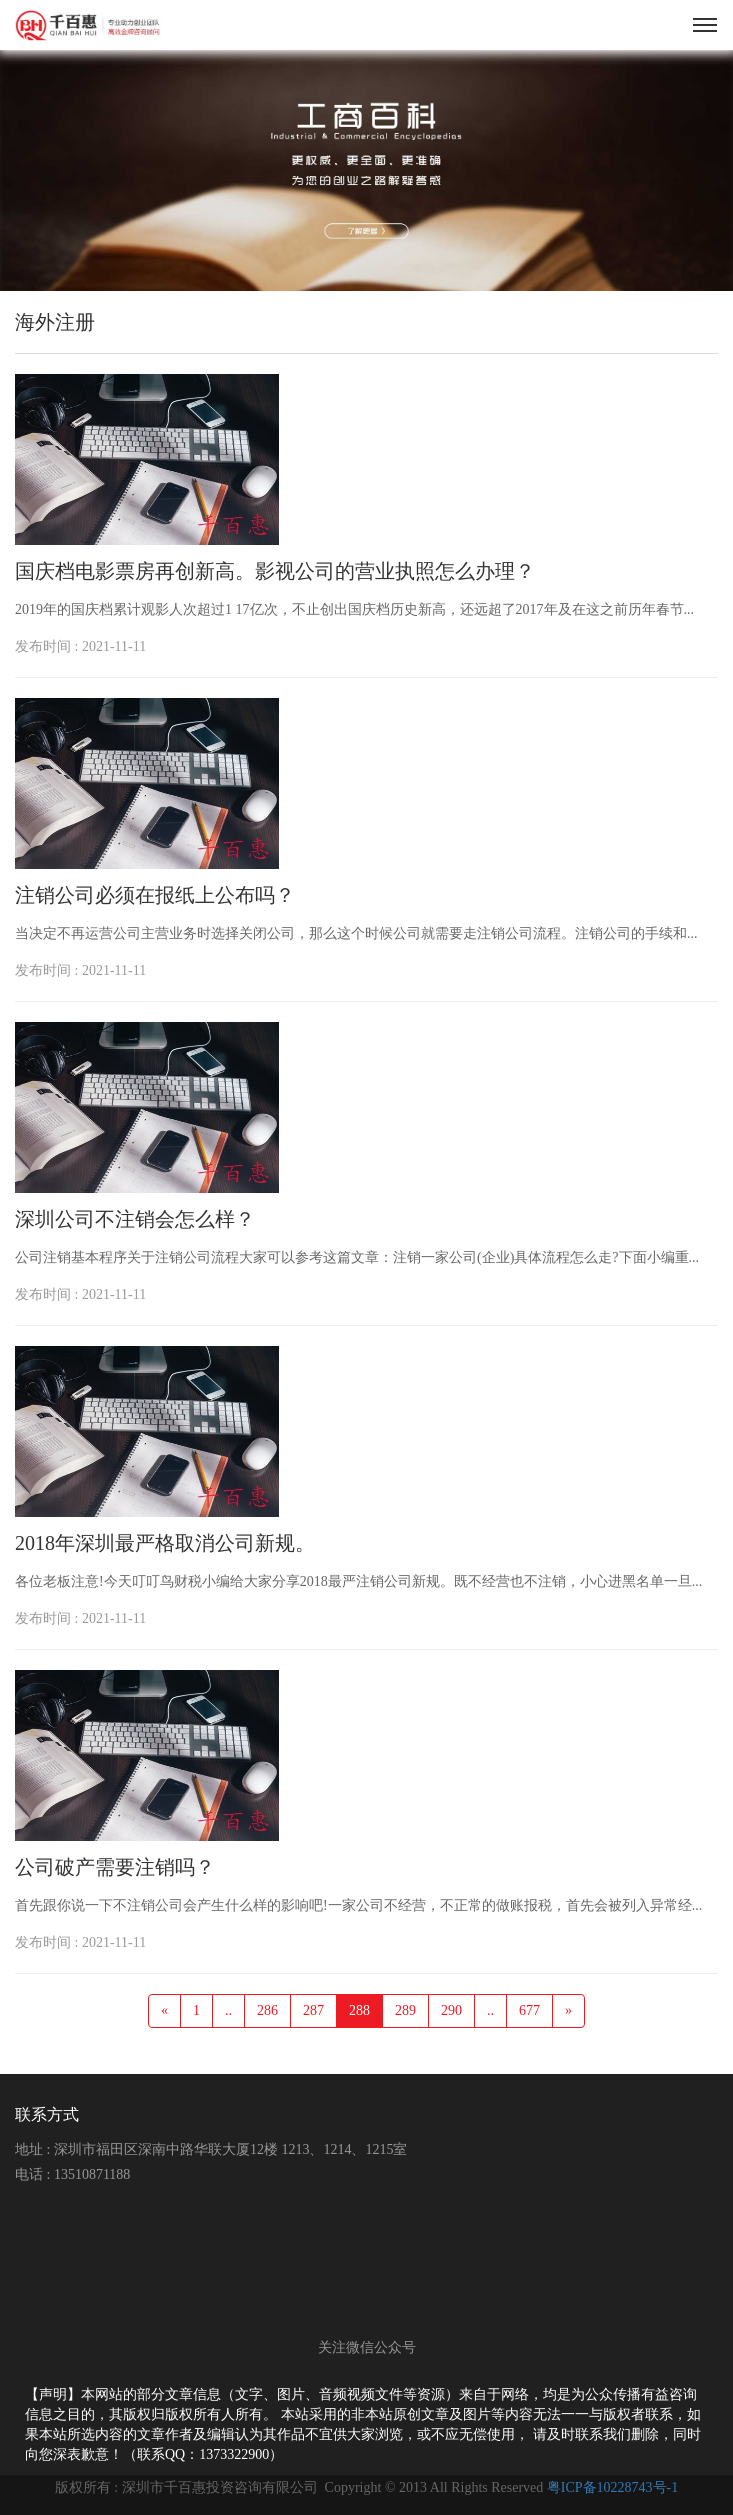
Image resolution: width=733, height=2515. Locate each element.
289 (405, 2010)
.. (228, 2010)
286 (267, 2010)
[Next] (568, 2011)
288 (359, 2010)
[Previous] (164, 2011)
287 (313, 2010)
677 (529, 2010)
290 (451, 2010)
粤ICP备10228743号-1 (612, 2487)
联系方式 (47, 2114)
